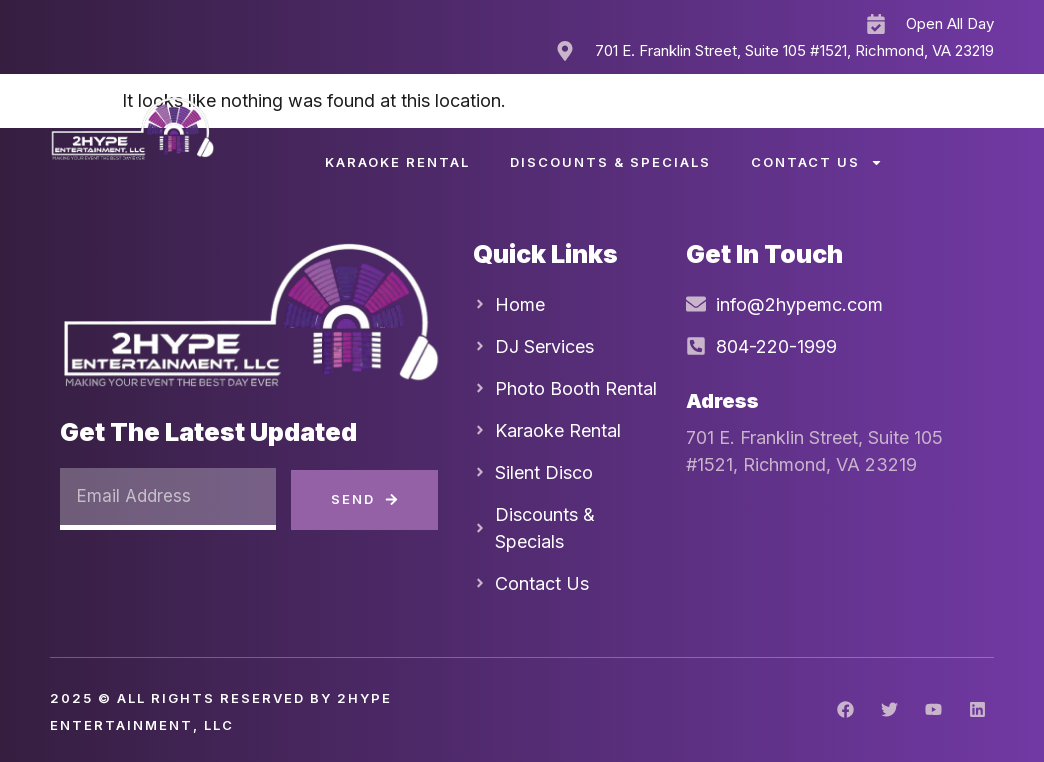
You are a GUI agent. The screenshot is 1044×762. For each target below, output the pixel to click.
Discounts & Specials (610, 162)
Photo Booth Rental (842, 116)
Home (294, 116)
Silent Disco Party (617, 116)
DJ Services (423, 116)
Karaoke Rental (397, 162)
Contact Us (817, 162)
